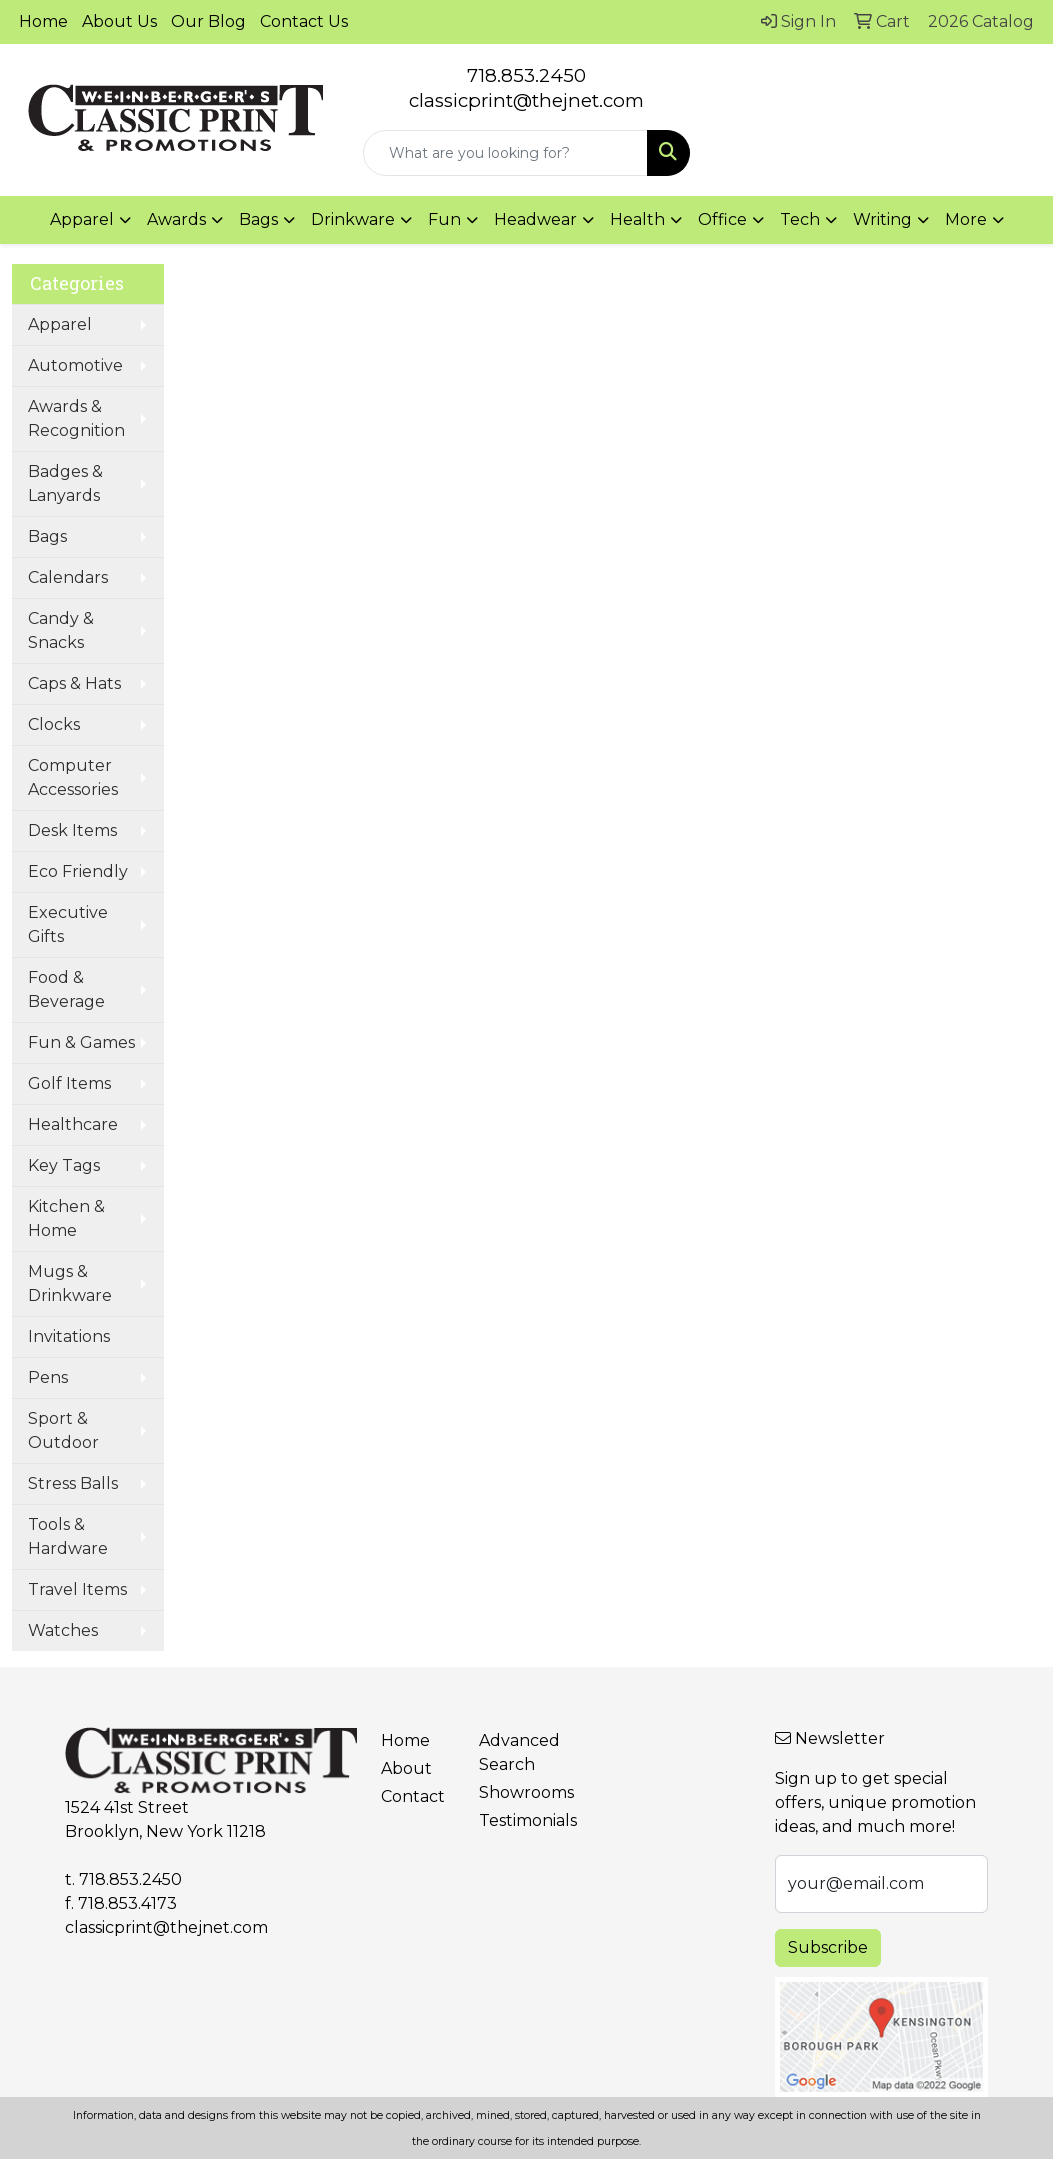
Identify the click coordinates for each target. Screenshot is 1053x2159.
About (406, 1768)
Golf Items (69, 1083)
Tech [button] (800, 219)
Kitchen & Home (66, 1218)
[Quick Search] (505, 153)
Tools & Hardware (68, 1536)
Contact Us (304, 21)
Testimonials (516, 1820)
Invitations (69, 1336)
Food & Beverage (66, 989)
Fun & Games (81, 1042)
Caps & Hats (74, 683)
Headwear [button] (535, 219)
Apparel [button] (82, 219)
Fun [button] (444, 219)
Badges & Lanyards (65, 483)
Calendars (68, 577)
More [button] (966, 219)
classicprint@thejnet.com (166, 1927)
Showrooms (516, 1792)
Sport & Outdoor (63, 1430)
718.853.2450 (526, 75)
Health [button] (637, 219)
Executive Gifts (68, 924)
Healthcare (73, 1124)
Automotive (75, 365)
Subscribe (828, 1947)
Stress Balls (73, 1483)
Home (43, 21)
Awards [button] (176, 219)
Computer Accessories (73, 777)
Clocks (54, 724)
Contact (413, 1796)
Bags (47, 536)
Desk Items (72, 830)
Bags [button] (258, 219)
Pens (48, 1377)
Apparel (60, 324)
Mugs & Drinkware (70, 1283)
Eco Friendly (78, 871)
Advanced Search (516, 1752)
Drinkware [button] (353, 219)
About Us (119, 21)
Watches (63, 1630)
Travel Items (77, 1589)
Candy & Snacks (61, 630)
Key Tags (64, 1165)
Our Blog (208, 21)
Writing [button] (882, 219)
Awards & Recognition (76, 418)
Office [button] (722, 219)
